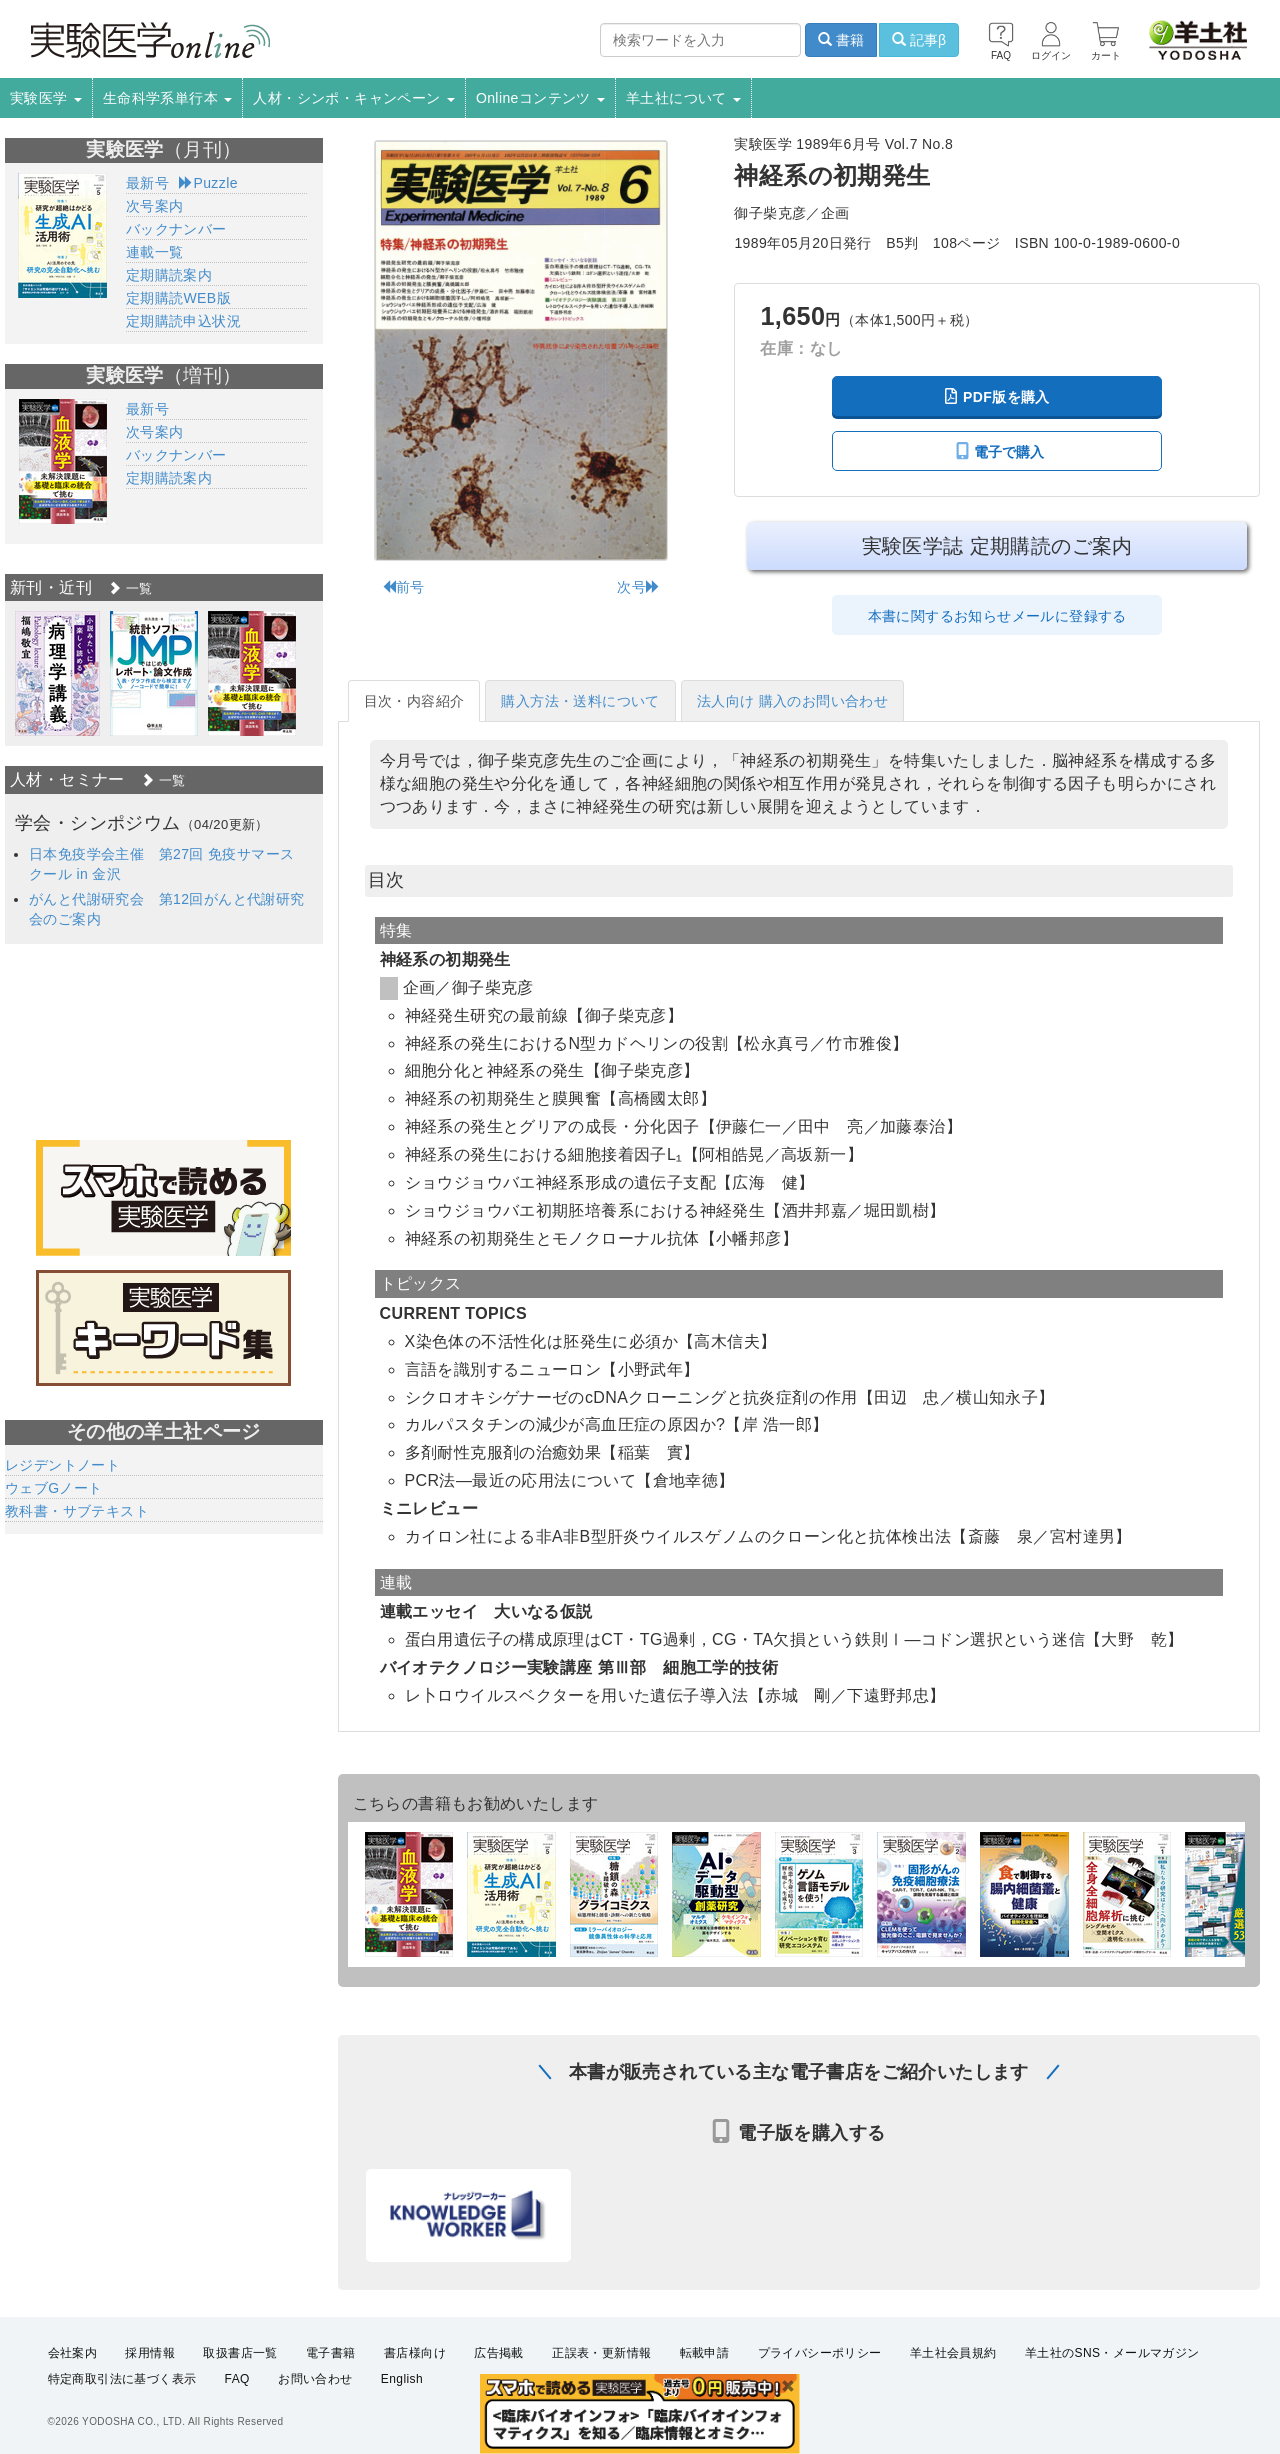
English (402, 2380)
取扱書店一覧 (240, 2353)
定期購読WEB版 (178, 298)
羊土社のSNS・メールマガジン (1112, 2353)
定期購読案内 (169, 275)
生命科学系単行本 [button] (168, 98)
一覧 (130, 588)
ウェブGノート (54, 1488)
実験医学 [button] (46, 98)
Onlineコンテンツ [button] (540, 98)
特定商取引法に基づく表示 (122, 2380)
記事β (919, 40)
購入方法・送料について (580, 701)
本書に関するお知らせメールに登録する (997, 616)
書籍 (841, 40)
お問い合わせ (315, 2380)
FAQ (237, 2380)
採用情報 (150, 2353)
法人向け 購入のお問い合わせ (793, 701)
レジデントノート (62, 1465)
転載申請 (705, 2353)
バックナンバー (176, 229)
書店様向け (415, 2353)
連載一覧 (155, 252)
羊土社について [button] (683, 98)
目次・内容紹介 (414, 701)
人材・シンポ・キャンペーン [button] (354, 98)
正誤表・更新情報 (601, 2353)
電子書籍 (331, 2353)
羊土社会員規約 (953, 2353)
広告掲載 (499, 2353)
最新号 (147, 183)
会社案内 (73, 2353)
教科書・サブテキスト (77, 1511)
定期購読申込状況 (183, 321)
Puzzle (208, 183)
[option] (57, 673)
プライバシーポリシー (820, 2353)
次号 (638, 587)
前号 (403, 587)
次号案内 (155, 206)
